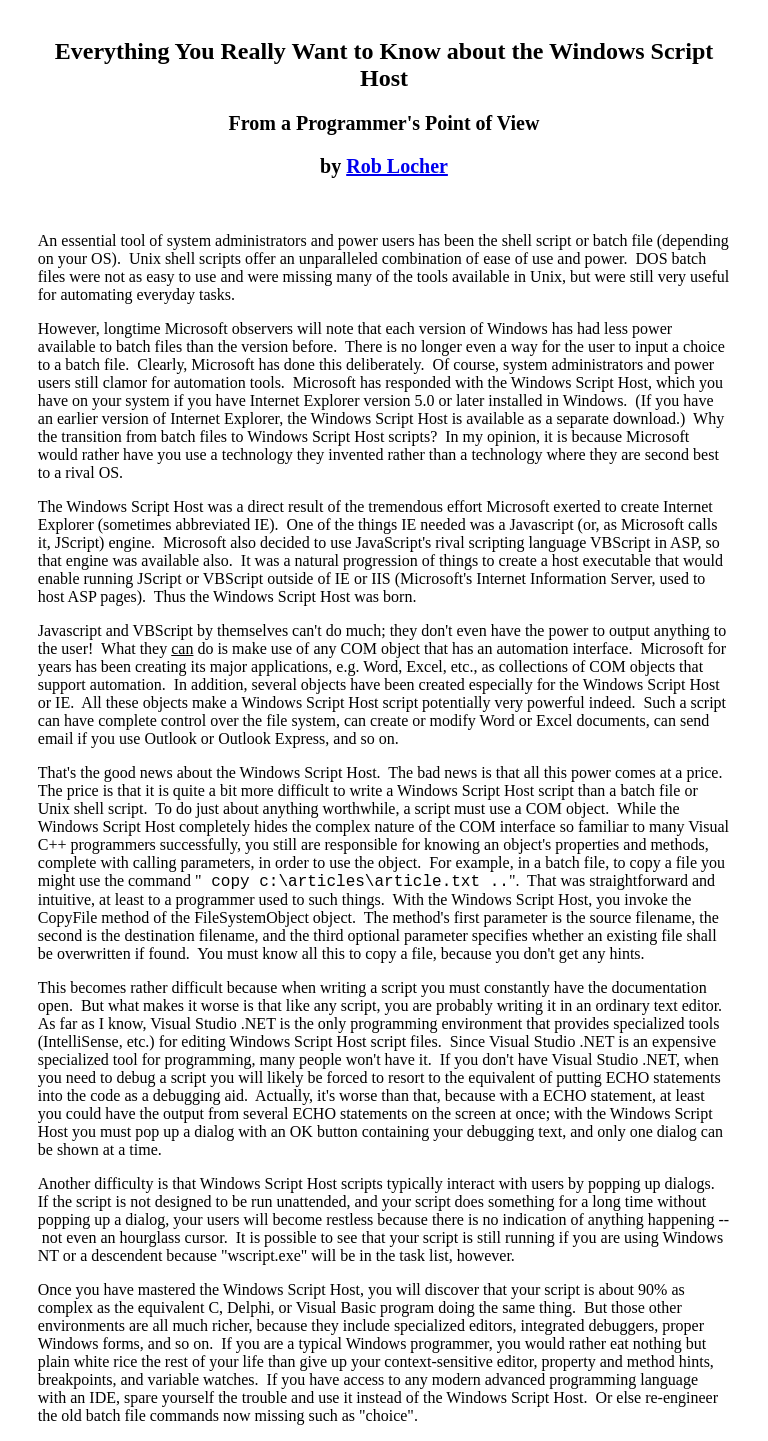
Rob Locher (397, 166)
